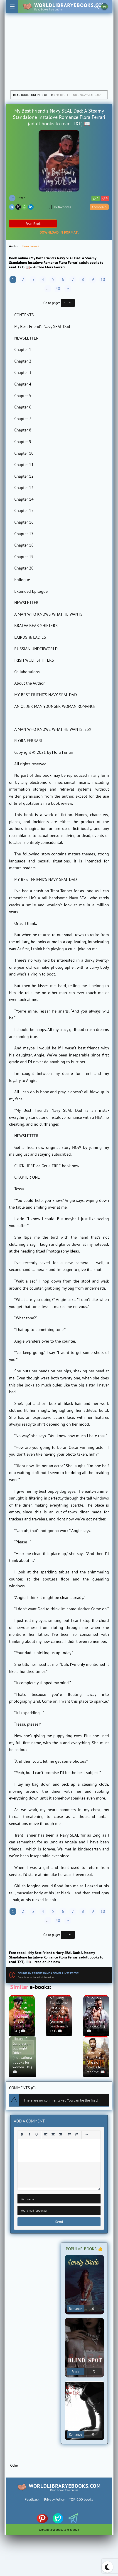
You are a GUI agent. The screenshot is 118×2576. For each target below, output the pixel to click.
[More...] (86, 2135)
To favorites (60, 207)
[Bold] (22, 2135)
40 (58, 288)
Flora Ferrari (30, 246)
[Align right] (60, 2135)
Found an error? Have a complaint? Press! (48, 1973)
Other (48, 95)
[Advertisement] (59, 47)
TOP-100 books (81, 2499)
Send (59, 2221)
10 (103, 279)
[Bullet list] (69, 2135)
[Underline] (36, 2135)
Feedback (32, 2499)
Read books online (27, 95)
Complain (99, 207)
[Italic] (29, 2135)
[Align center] (53, 2135)
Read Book (33, 224)
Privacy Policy (54, 2499)
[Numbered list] (77, 2135)
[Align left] (46, 2135)
